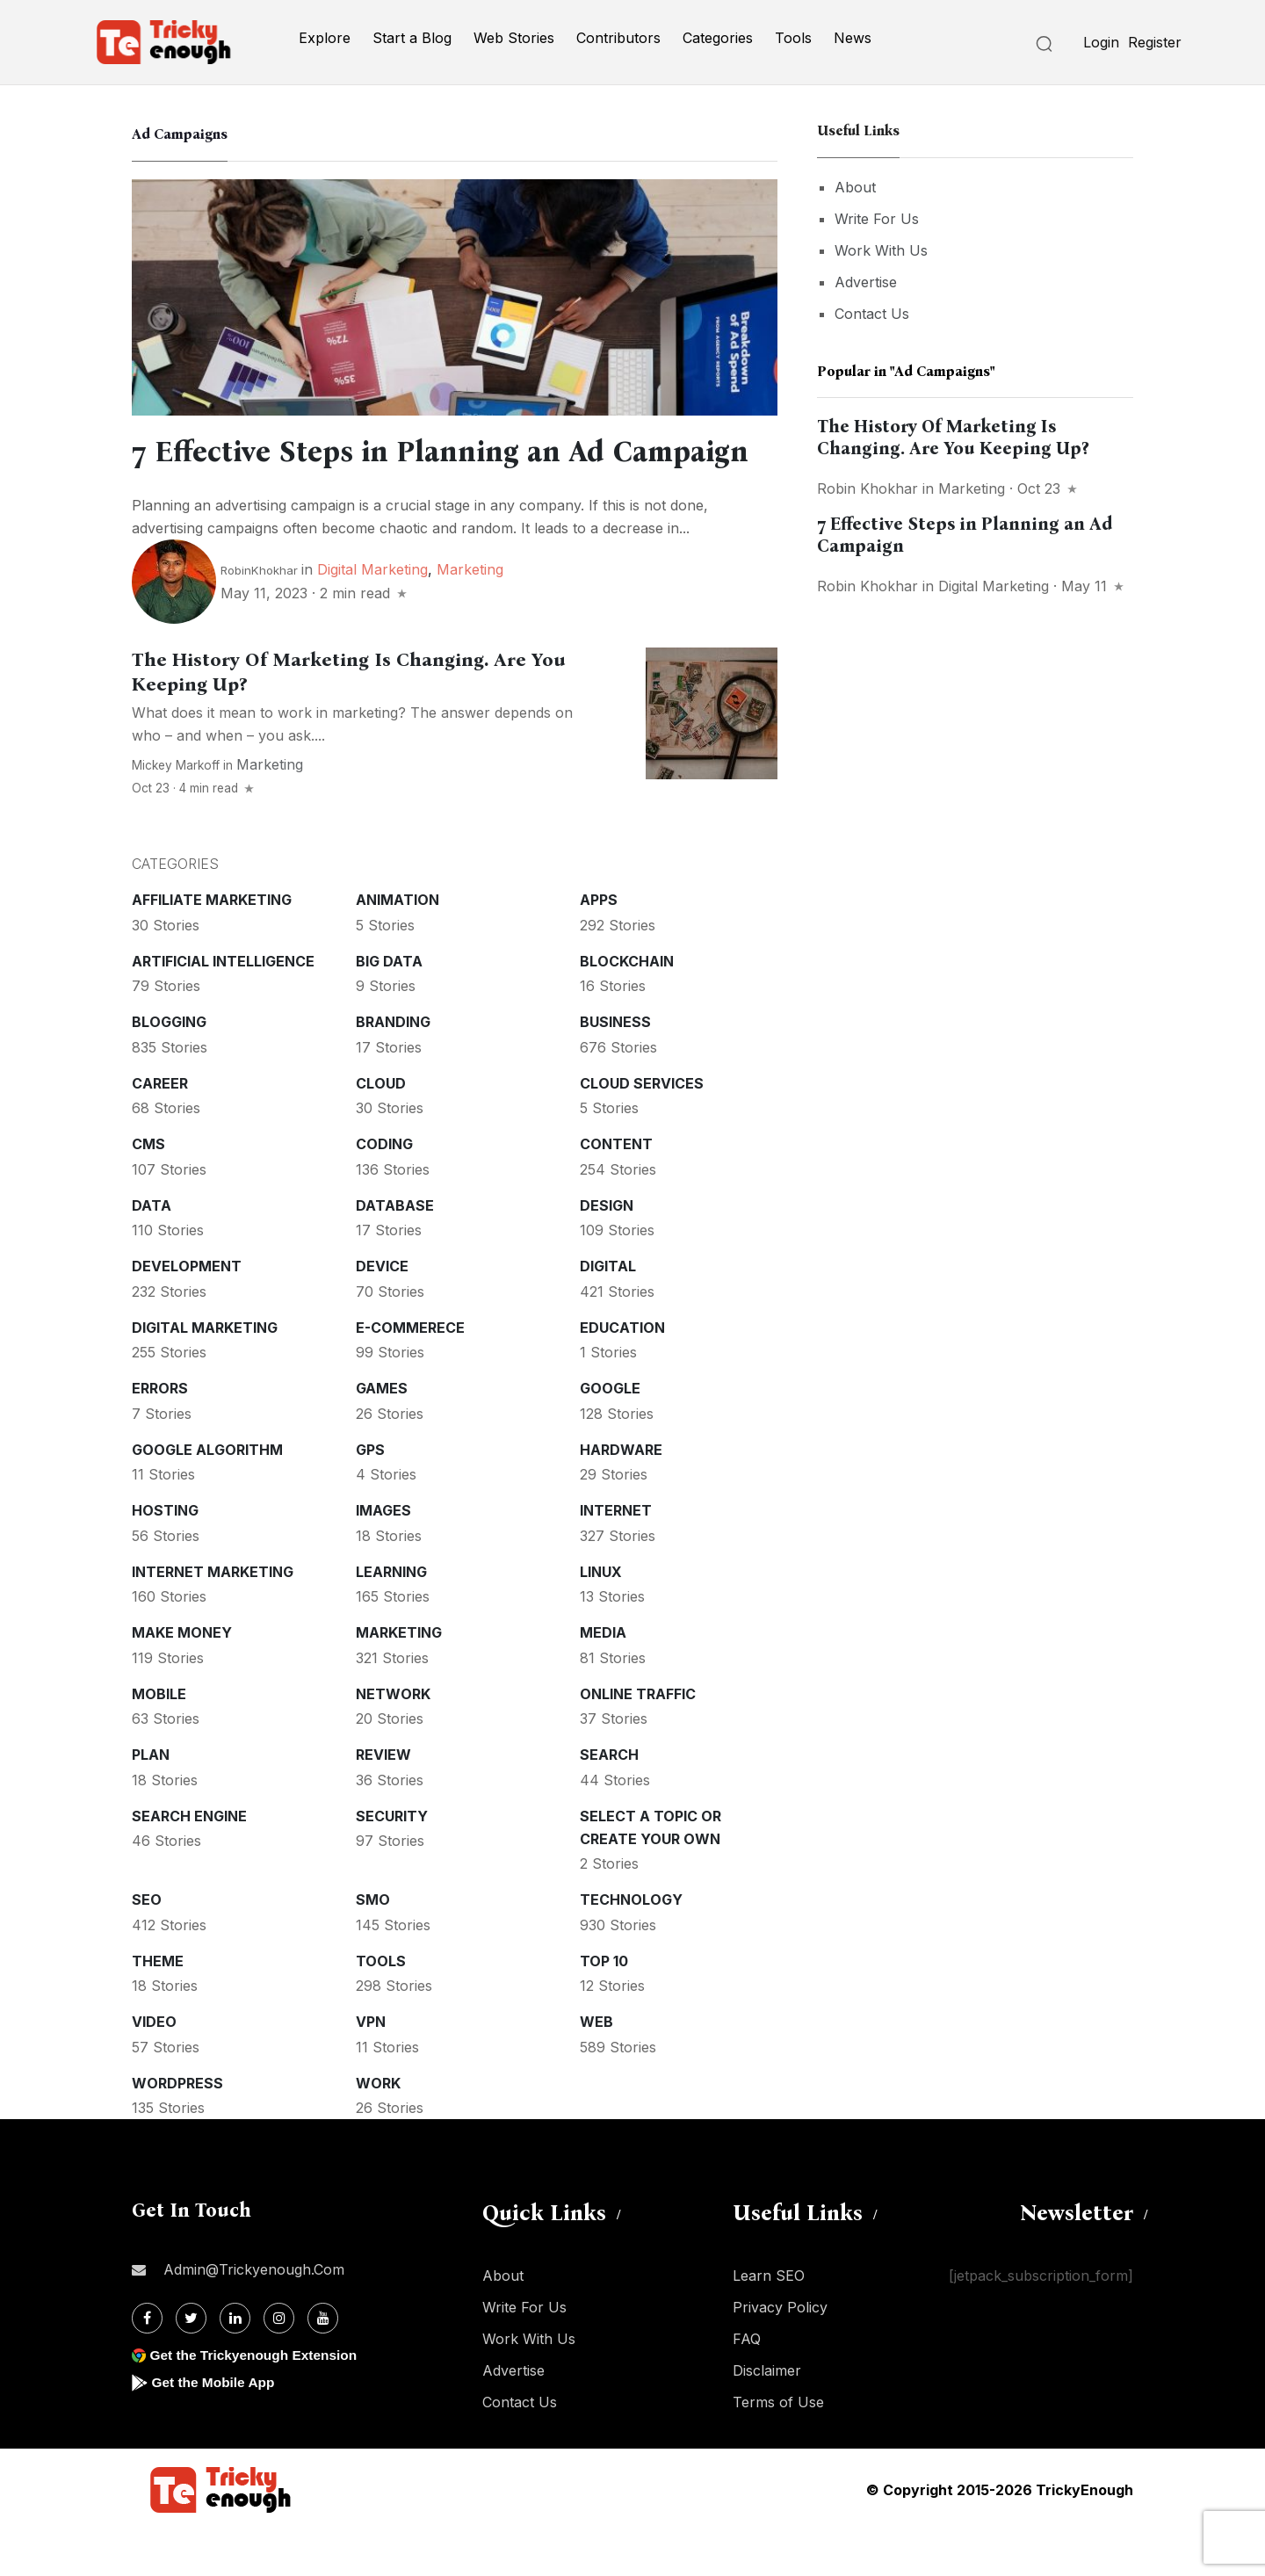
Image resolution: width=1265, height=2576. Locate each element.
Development (187, 1312)
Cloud (381, 1129)
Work (378, 2129)
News (852, 38)
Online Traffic (638, 1739)
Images (383, 1556)
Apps (599, 945)
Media (603, 1678)
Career (160, 1129)
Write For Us (877, 219)
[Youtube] (322, 2363)
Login (1101, 42)
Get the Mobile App (214, 2427)
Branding (393, 1067)
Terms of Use (778, 2448)
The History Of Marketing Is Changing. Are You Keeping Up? (952, 437)
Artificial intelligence (223, 1007)
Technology (631, 1945)
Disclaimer (767, 2416)
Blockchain (627, 1007)
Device (382, 1312)
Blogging (169, 1067)
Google (610, 1434)
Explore (325, 38)
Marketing (470, 615)
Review (383, 1800)
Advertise (866, 282)
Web (596, 2067)
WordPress (177, 2129)
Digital (608, 1312)
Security (392, 1861)
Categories (718, 38)
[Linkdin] (235, 2363)
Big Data (389, 1007)
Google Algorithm (207, 1495)
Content (616, 1189)
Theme (158, 2006)
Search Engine (189, 1861)
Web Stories (513, 38)
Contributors (618, 38)
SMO (373, 1945)
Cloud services (642, 1129)
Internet (616, 1556)
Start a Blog (412, 38)
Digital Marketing (372, 615)
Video (154, 2067)
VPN (371, 2067)
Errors (160, 1434)
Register (1155, 42)
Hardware (621, 1495)
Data (151, 1251)
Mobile (159, 1739)
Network (393, 1739)
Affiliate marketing (212, 945)
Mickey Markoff (176, 811)
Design (606, 1251)
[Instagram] (279, 2363)
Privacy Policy (780, 2353)
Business (615, 1067)
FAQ (747, 2384)
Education (622, 1373)
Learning (391, 1617)
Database (395, 1251)
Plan (151, 1800)
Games (382, 1434)
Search (609, 1800)
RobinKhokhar (259, 616)
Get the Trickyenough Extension (257, 2400)
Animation (397, 945)
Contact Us (872, 313)
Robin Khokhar (867, 488)
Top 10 (604, 2006)
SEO (147, 1945)
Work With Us (881, 250)
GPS (370, 1495)
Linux (601, 1617)
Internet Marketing (212, 1617)
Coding (384, 1189)
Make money (182, 1678)
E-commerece (410, 1373)
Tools (793, 38)
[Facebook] (147, 2363)
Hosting (165, 1556)
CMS (148, 1189)
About (855, 187)
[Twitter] (191, 2363)
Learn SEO (769, 2321)
